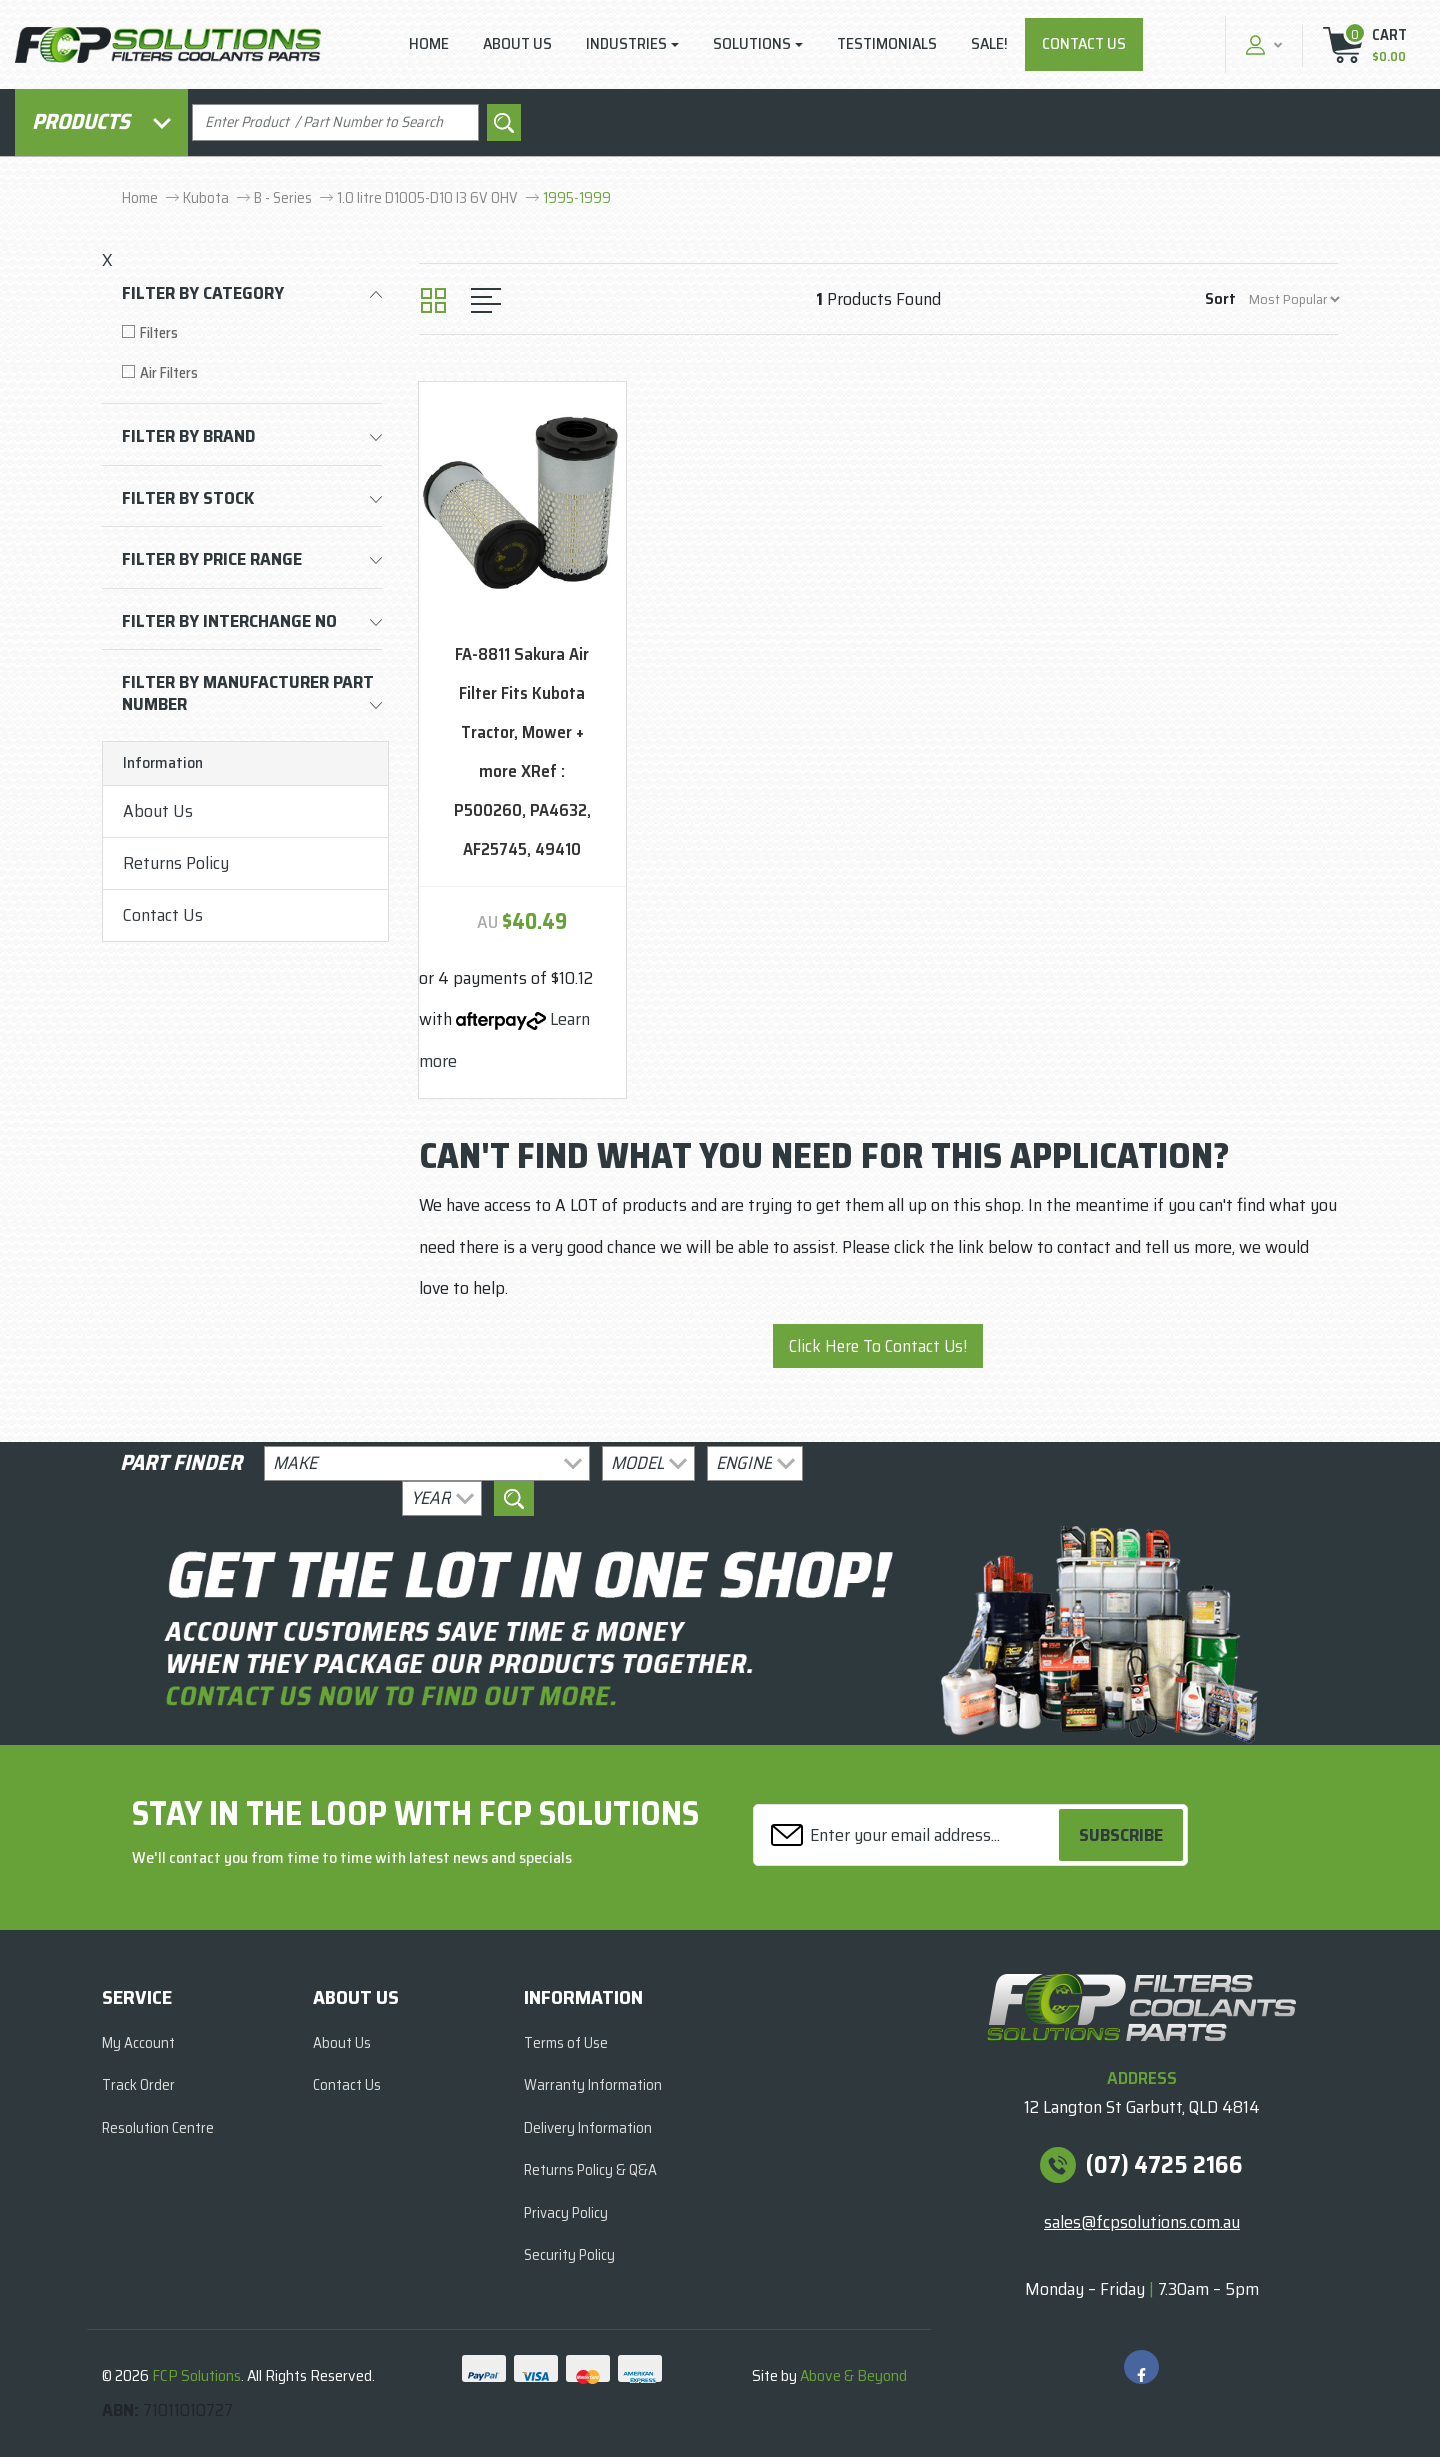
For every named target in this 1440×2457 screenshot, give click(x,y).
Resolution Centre (158, 2128)
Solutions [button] (752, 43)
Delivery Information (588, 2128)
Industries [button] (626, 43)
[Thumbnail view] (433, 300)
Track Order (138, 2085)
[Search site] (504, 122)
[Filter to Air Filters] (252, 373)
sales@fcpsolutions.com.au (1142, 2222)
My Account (138, 2043)
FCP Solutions (196, 2375)
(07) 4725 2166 (1164, 2165)
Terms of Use (566, 2043)
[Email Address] (909, 1835)
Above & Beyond (853, 2375)
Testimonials (887, 43)
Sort (1220, 298)
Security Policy (569, 2255)
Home (429, 43)
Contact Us (1084, 43)
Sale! (989, 43)
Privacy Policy (566, 2213)
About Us (517, 43)
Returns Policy (176, 863)
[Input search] (335, 122)
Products (101, 121)
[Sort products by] (1294, 299)
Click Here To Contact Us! (878, 1346)
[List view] (486, 300)
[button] (1261, 44)
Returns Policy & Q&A (590, 2170)
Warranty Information (593, 2085)
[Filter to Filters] (252, 333)
